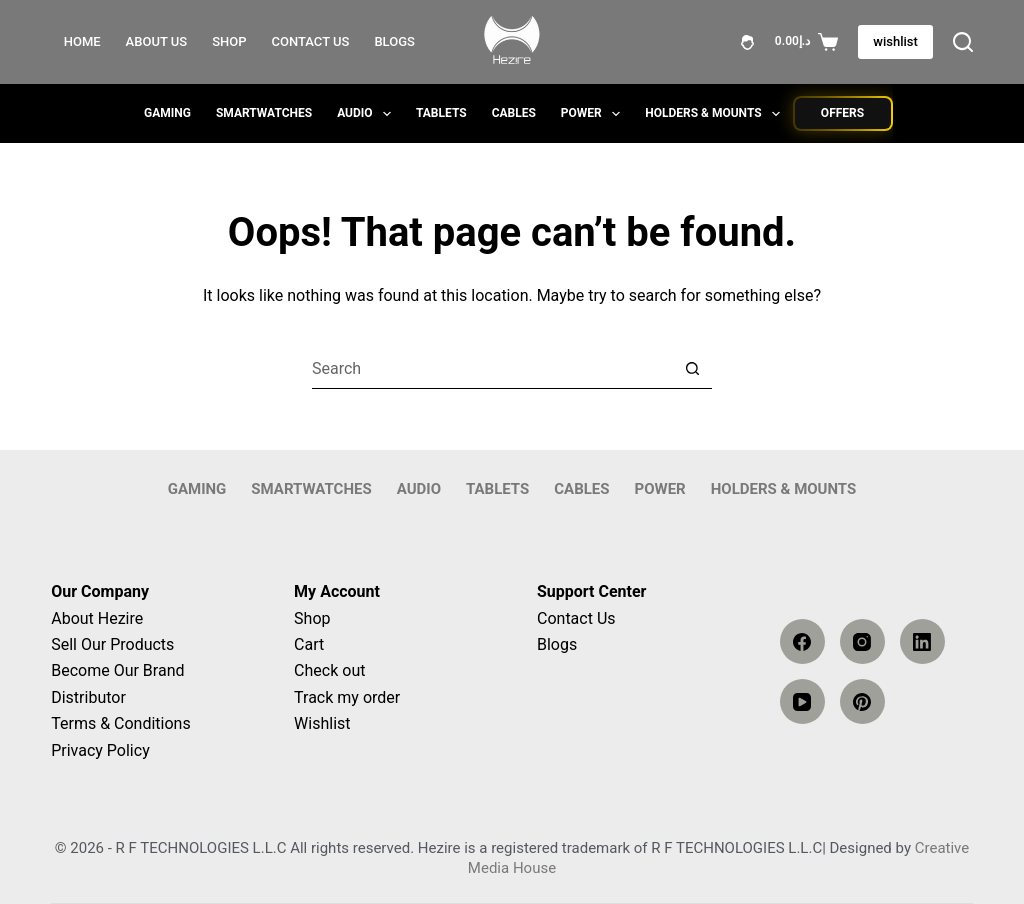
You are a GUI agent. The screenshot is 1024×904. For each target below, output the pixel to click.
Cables (514, 113)
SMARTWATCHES (264, 113)
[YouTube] (802, 701)
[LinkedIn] (922, 641)
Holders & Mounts (716, 114)
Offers (842, 113)
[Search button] (692, 369)
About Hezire (97, 618)
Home (82, 41)
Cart (309, 644)
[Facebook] (802, 641)
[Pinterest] (862, 701)
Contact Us (311, 41)
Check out (329, 670)
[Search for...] (492, 369)
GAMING (167, 113)
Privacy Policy (100, 750)
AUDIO (368, 114)
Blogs (394, 41)
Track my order (347, 697)
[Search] (963, 42)
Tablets (441, 113)
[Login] (747, 42)
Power (594, 114)
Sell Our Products (112, 644)
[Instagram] (862, 641)
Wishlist (322, 723)
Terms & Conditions (121, 723)
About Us (157, 41)
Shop (229, 41)
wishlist (895, 41)
